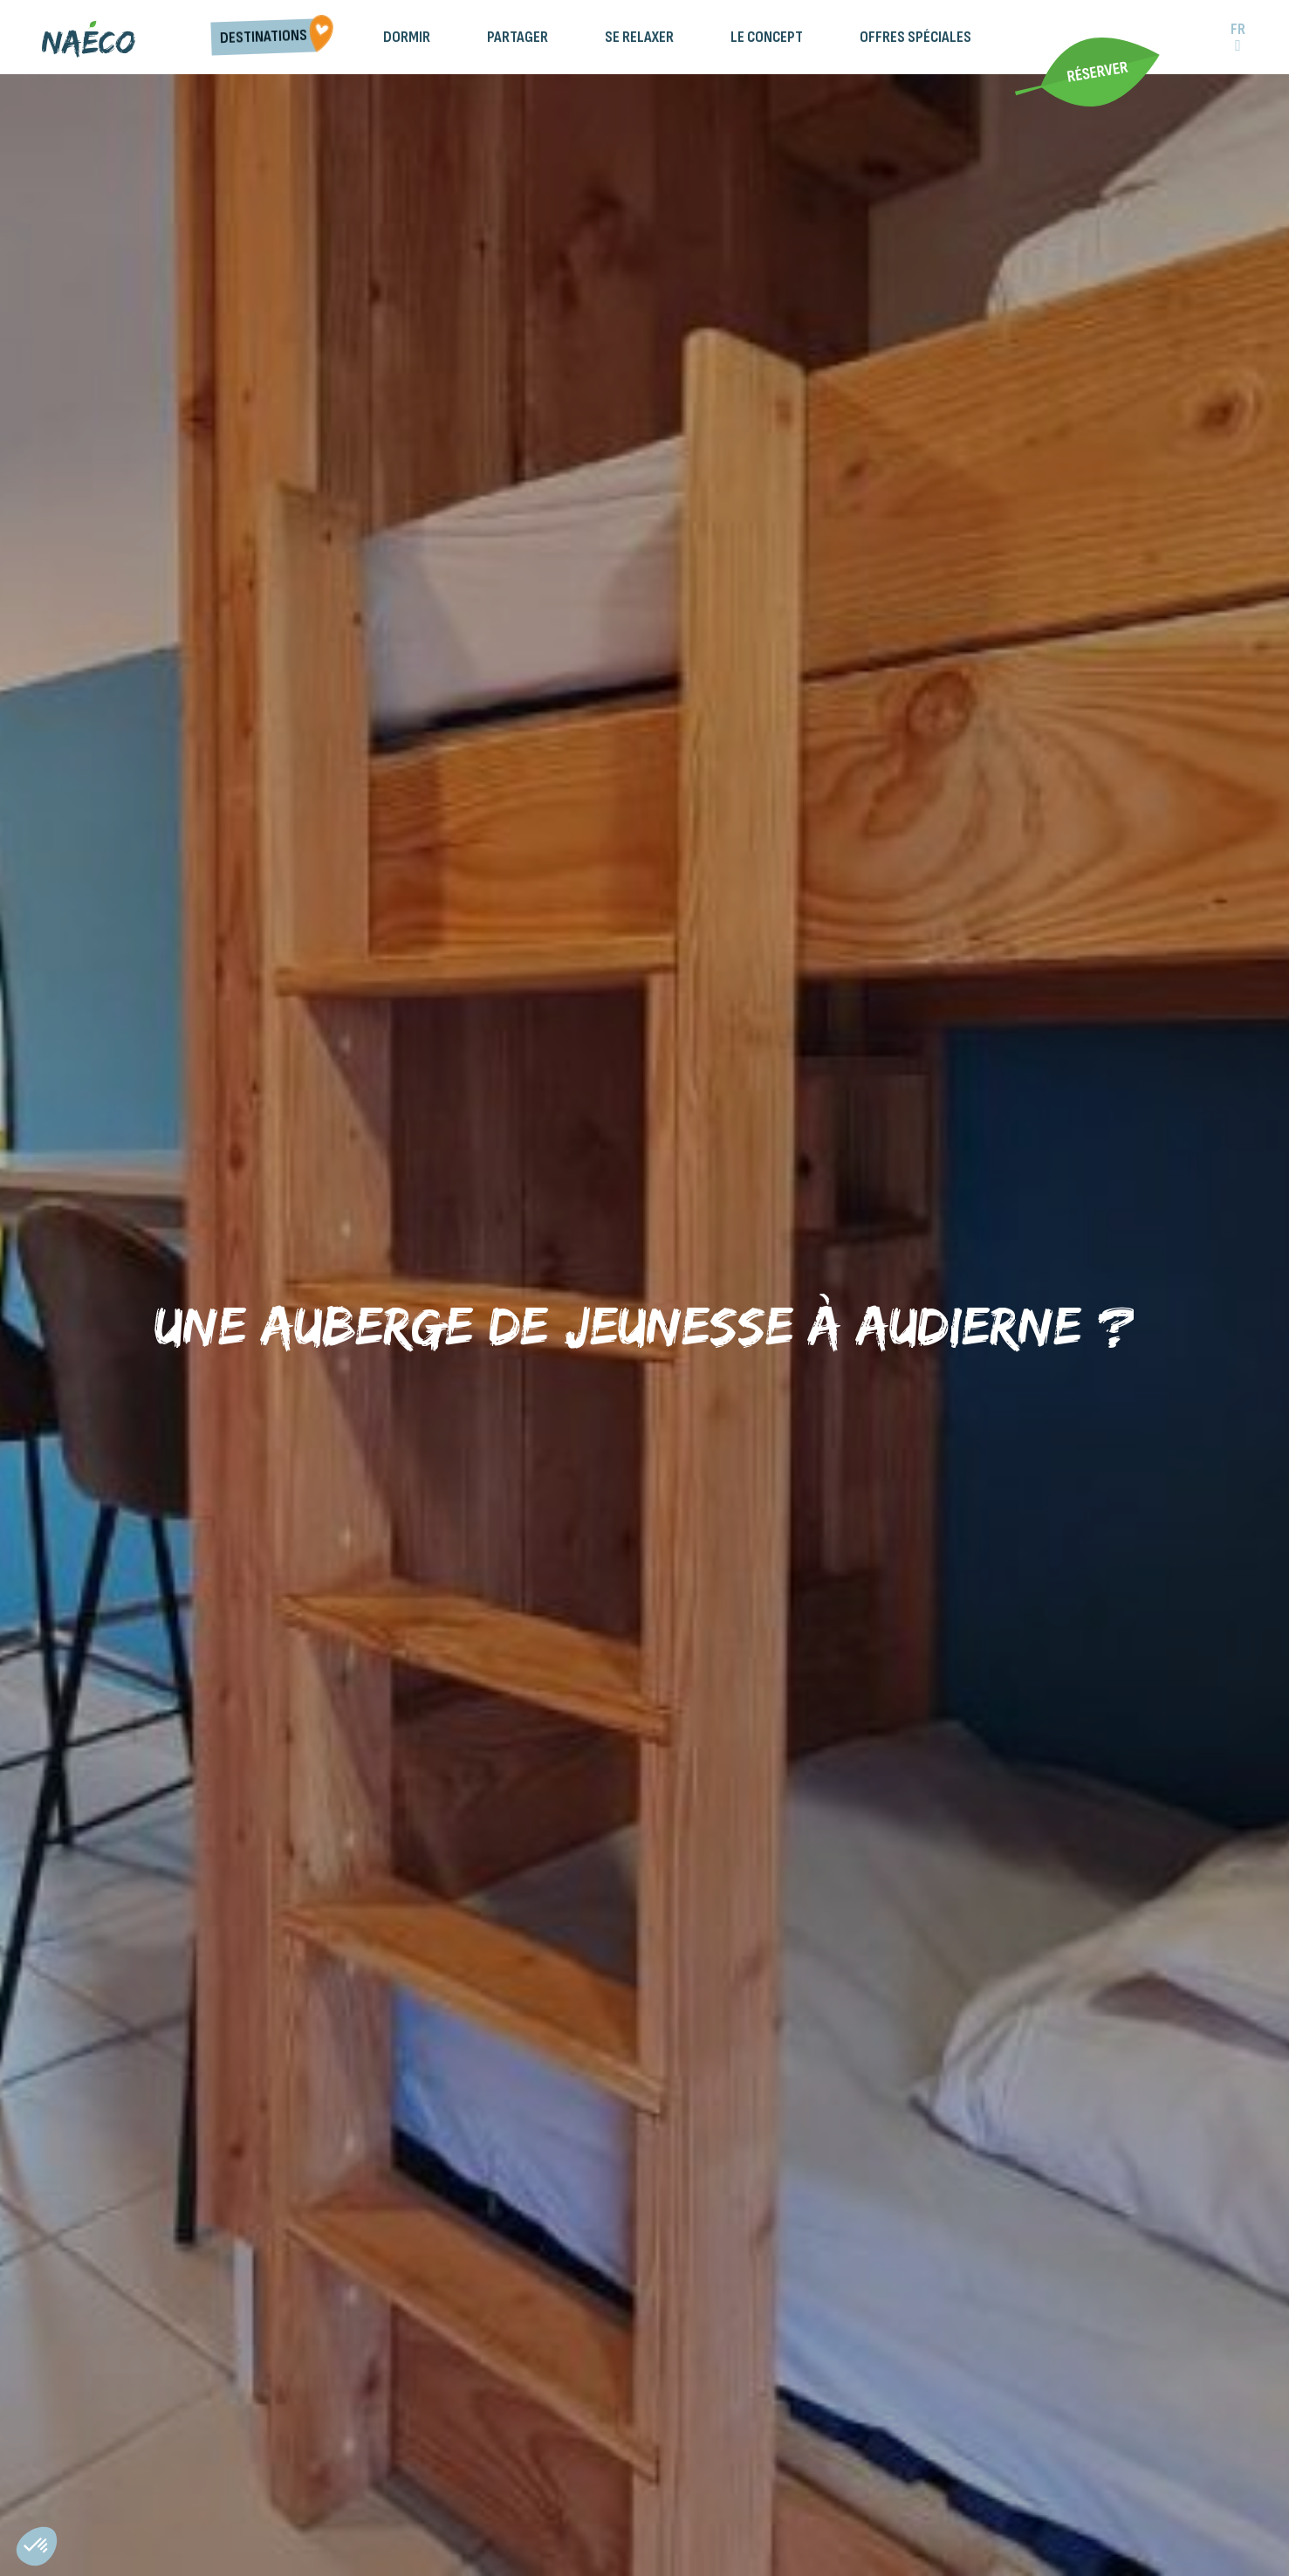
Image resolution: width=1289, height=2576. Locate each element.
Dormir (406, 37)
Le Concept (766, 37)
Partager (517, 37)
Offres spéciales (915, 37)
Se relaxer (639, 37)
